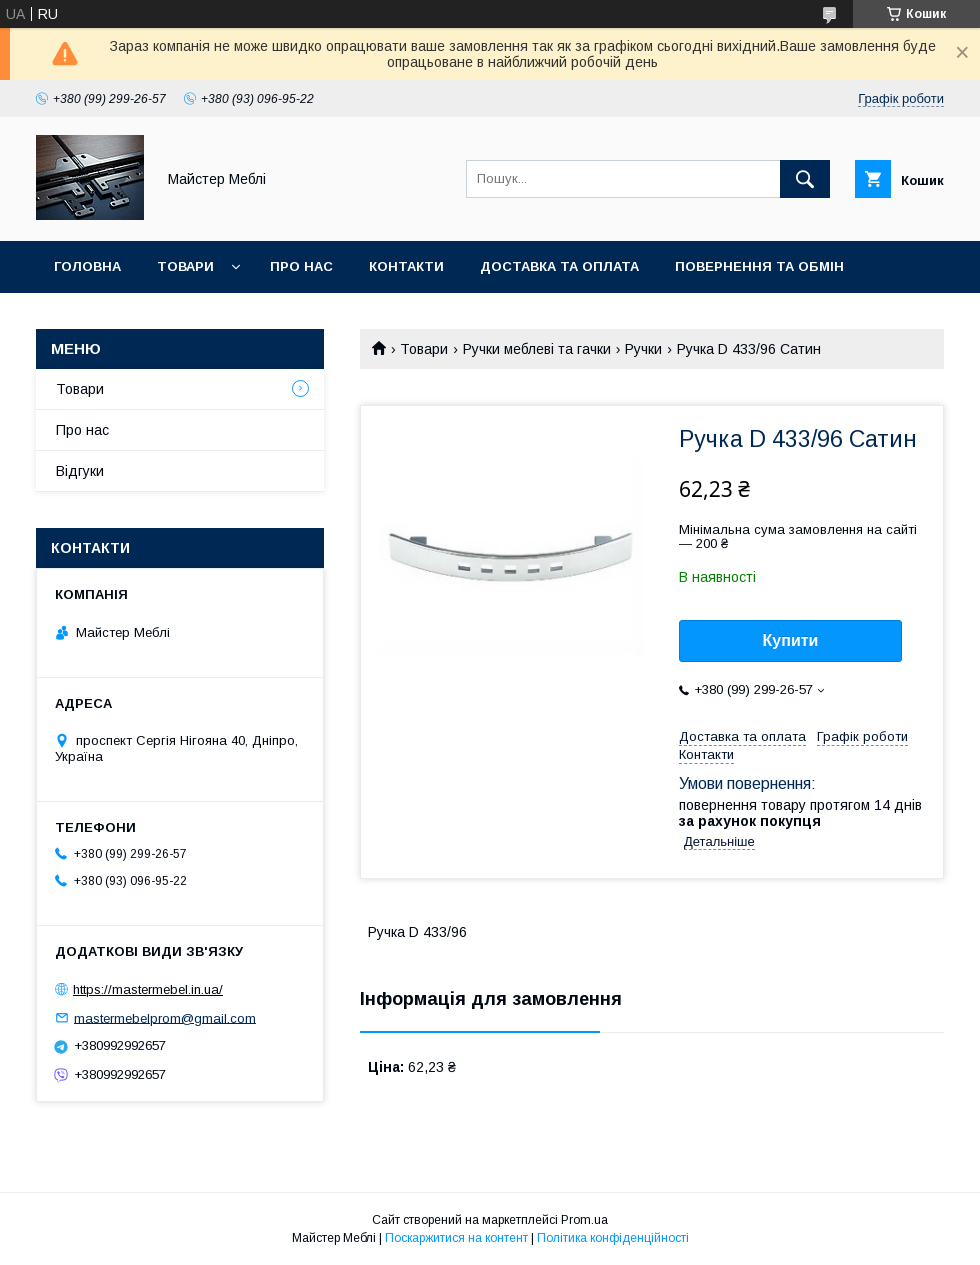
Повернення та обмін (759, 266)
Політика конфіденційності (613, 1238)
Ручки (643, 349)
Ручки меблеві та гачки (537, 349)
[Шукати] (805, 179)
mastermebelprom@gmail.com (165, 1017)
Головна (87, 266)
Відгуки (80, 471)
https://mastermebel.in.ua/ (148, 989)
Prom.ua (584, 1220)
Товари (185, 266)
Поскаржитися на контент (456, 1238)
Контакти (406, 266)
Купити (791, 640)
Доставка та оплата (559, 266)
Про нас (301, 266)
